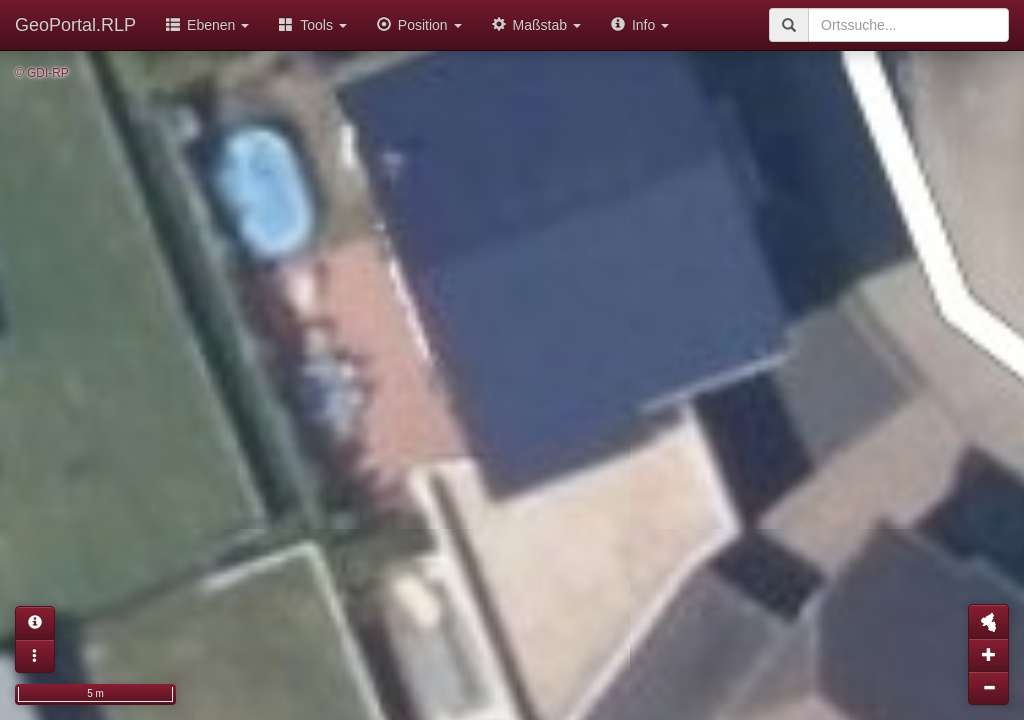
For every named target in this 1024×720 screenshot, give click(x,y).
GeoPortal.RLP (75, 25)
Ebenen (207, 25)
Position (419, 25)
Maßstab (536, 25)
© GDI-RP (42, 73)
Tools (313, 25)
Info (640, 25)
